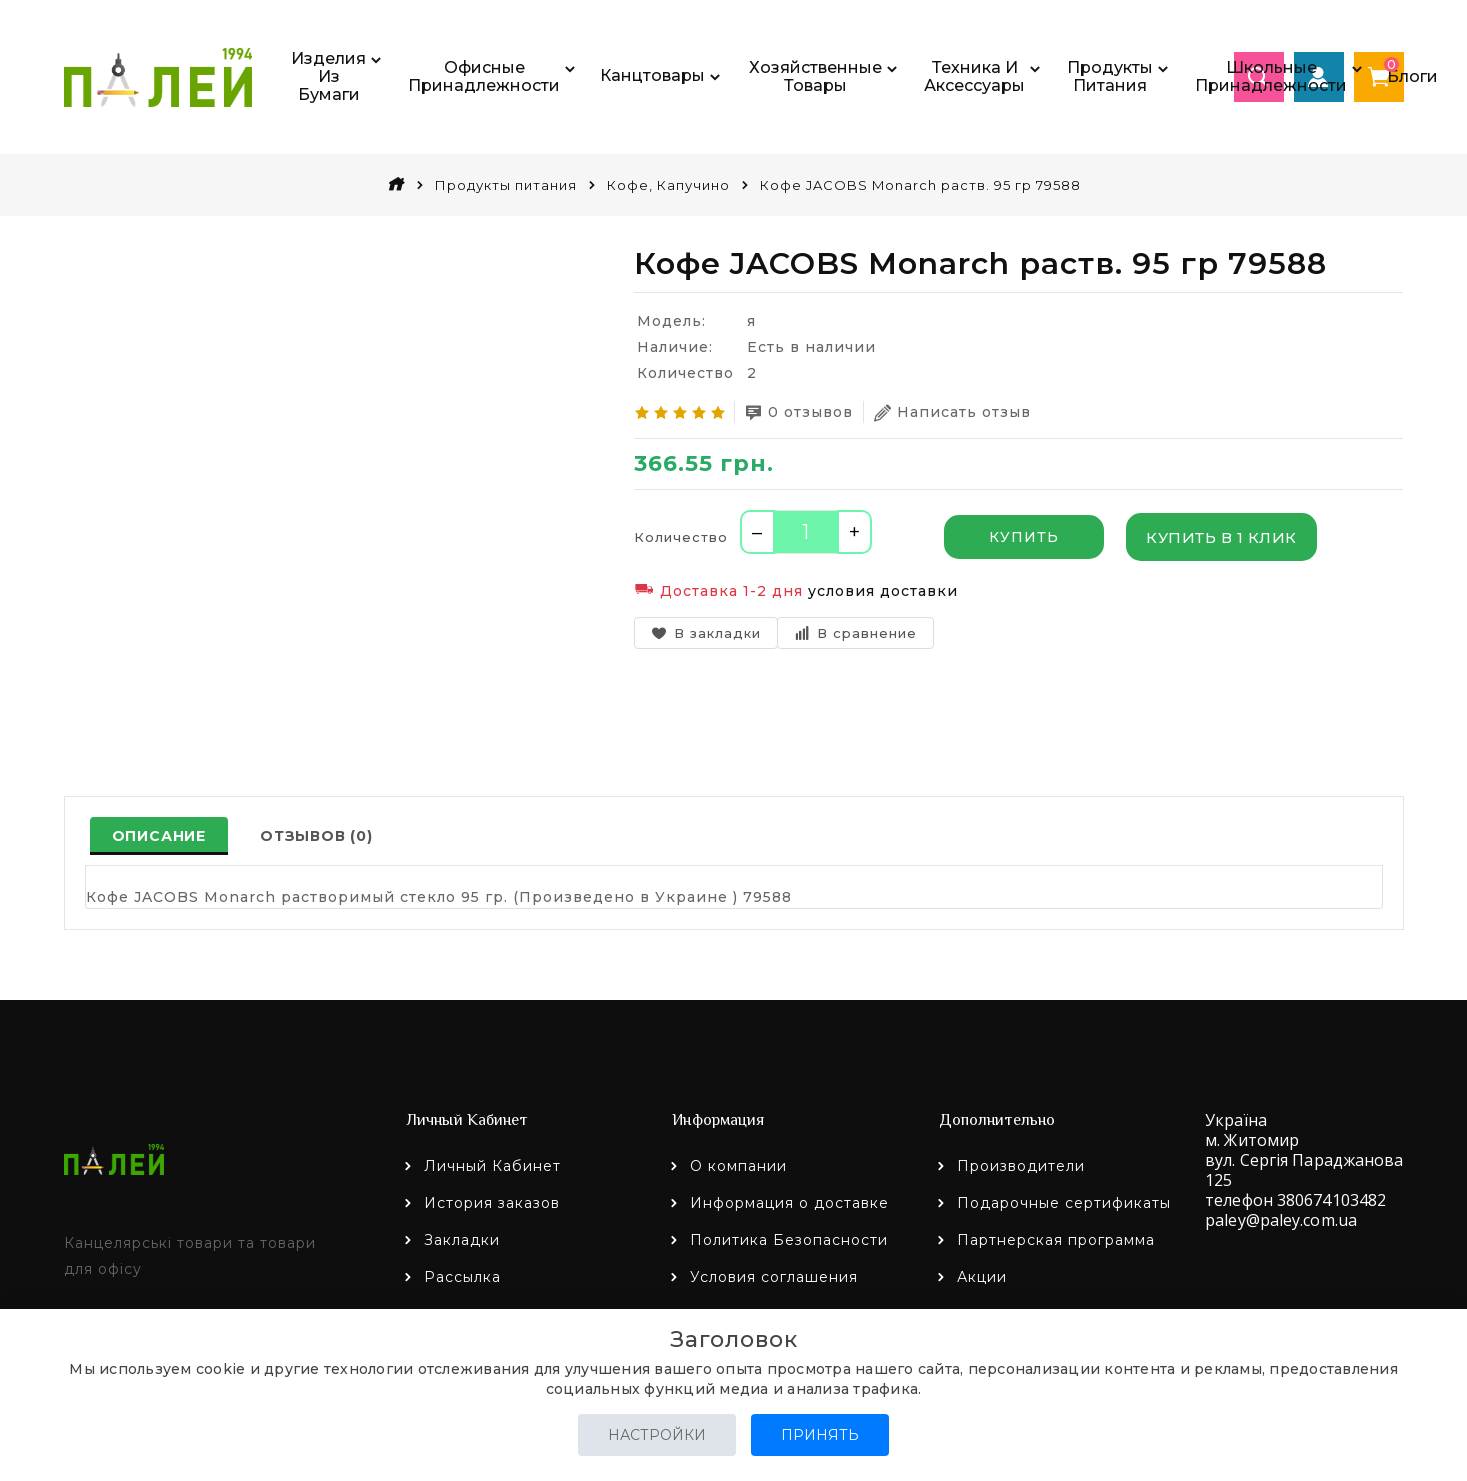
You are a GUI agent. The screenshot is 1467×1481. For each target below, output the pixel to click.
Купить (1024, 537)
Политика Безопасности (789, 1240)
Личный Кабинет (492, 1166)
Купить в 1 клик (1221, 537)
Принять (820, 1435)
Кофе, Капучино (668, 185)
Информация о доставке (789, 1203)
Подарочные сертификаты (1064, 1203)
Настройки (657, 1435)
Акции (982, 1277)
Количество (681, 537)
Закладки (462, 1240)
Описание (159, 836)
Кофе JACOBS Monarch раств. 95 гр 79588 (920, 185)
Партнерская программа (1056, 1240)
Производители (1021, 1166)
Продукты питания (506, 185)
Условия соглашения (774, 1277)
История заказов (492, 1203)
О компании (738, 1166)
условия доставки (883, 591)
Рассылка (462, 1277)
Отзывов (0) (316, 836)
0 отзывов (799, 412)
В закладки (706, 633)
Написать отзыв (952, 412)
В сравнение (855, 633)
